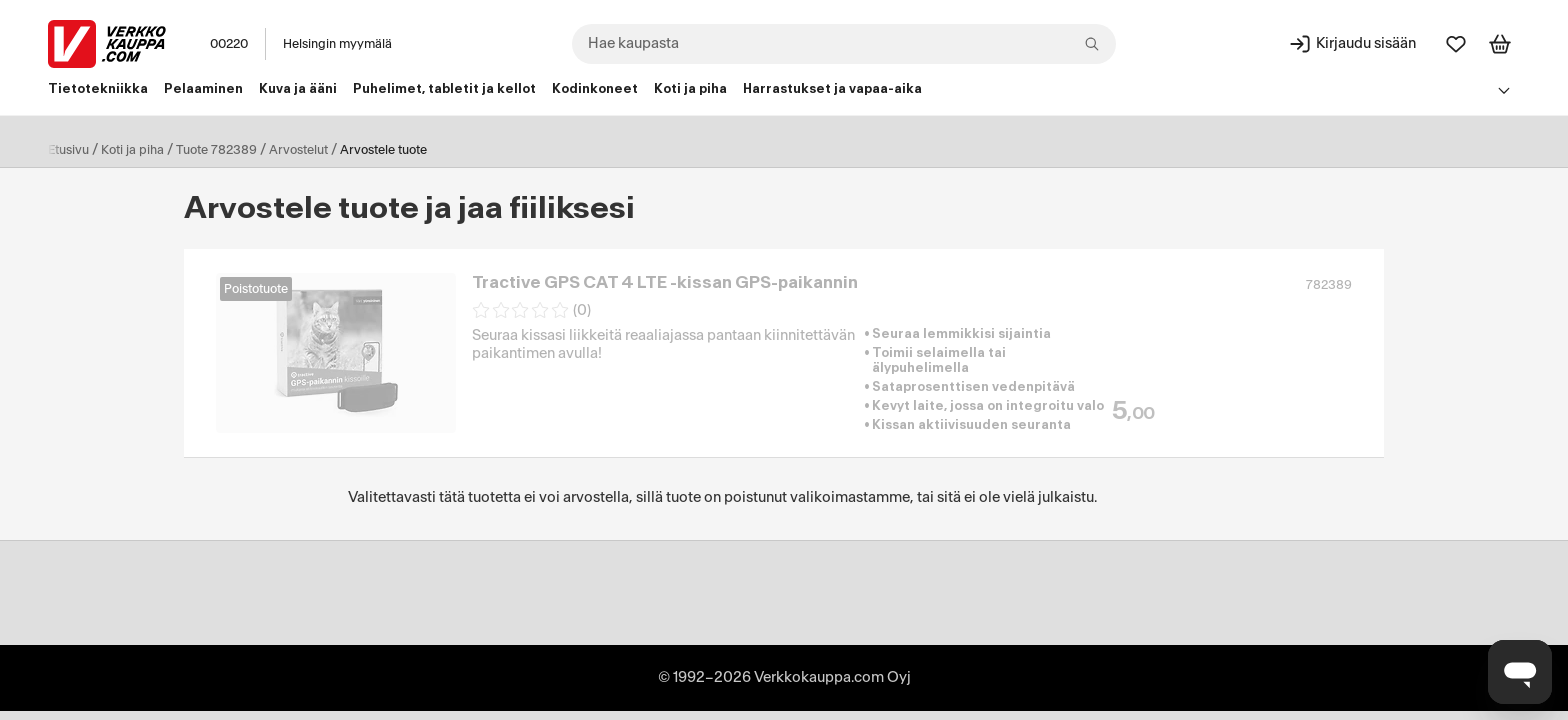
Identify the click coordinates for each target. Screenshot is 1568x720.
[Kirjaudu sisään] (1352, 44)
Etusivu (68, 150)
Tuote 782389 (216, 150)
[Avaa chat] (1520, 672)
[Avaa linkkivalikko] (1504, 90)
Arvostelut (298, 150)
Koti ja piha (132, 150)
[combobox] (844, 44)
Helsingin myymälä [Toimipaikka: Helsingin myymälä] (337, 44)
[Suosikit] (1456, 44)
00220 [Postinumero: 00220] (229, 44)
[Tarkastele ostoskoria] (1500, 44)
